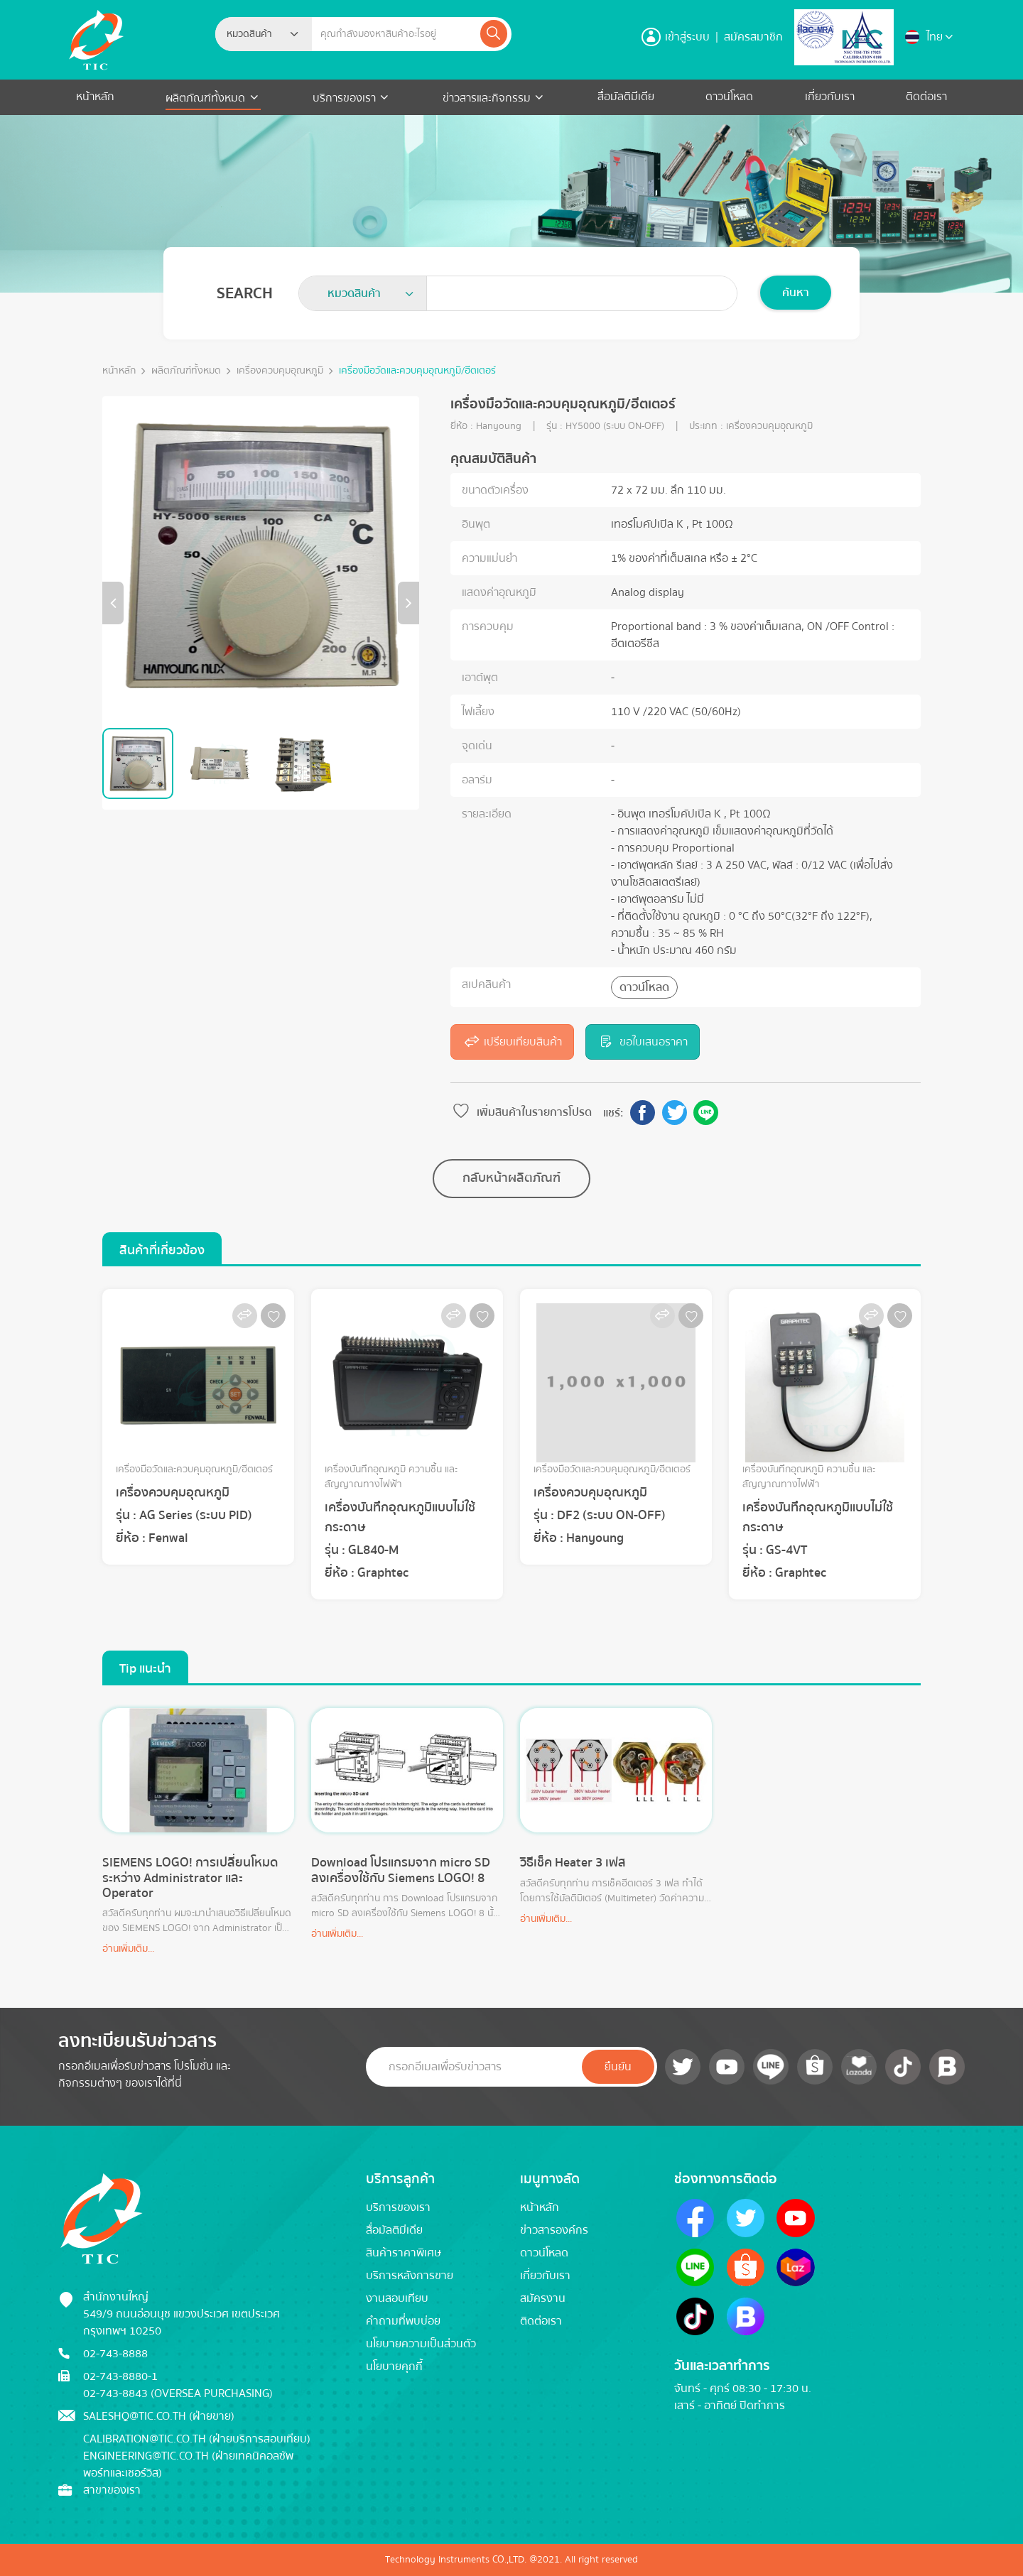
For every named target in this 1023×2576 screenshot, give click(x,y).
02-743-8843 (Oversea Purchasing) (178, 2393)
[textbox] (253, 34)
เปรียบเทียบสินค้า (512, 1042)
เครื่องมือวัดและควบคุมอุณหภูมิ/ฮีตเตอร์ (417, 371)
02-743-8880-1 (120, 2376)
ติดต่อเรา (926, 96)
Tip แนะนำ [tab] (145, 1668)
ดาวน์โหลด (729, 96)
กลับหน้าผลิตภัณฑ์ (511, 1178)
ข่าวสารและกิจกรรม (487, 98)
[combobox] (263, 34)
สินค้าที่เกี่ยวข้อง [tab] (162, 1250)
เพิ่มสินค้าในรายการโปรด (521, 1112)
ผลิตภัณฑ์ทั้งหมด (207, 98)
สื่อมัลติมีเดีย (625, 96)
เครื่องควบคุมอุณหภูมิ (280, 371)
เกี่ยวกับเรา (830, 96)
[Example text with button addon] (394, 34)
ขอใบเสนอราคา (642, 1042)
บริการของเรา (344, 98)
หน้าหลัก (95, 96)
